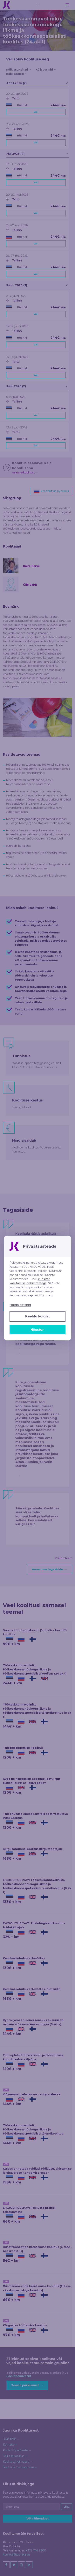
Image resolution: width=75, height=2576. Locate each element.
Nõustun (37, 1329)
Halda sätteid (20, 1305)
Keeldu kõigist (37, 1316)
